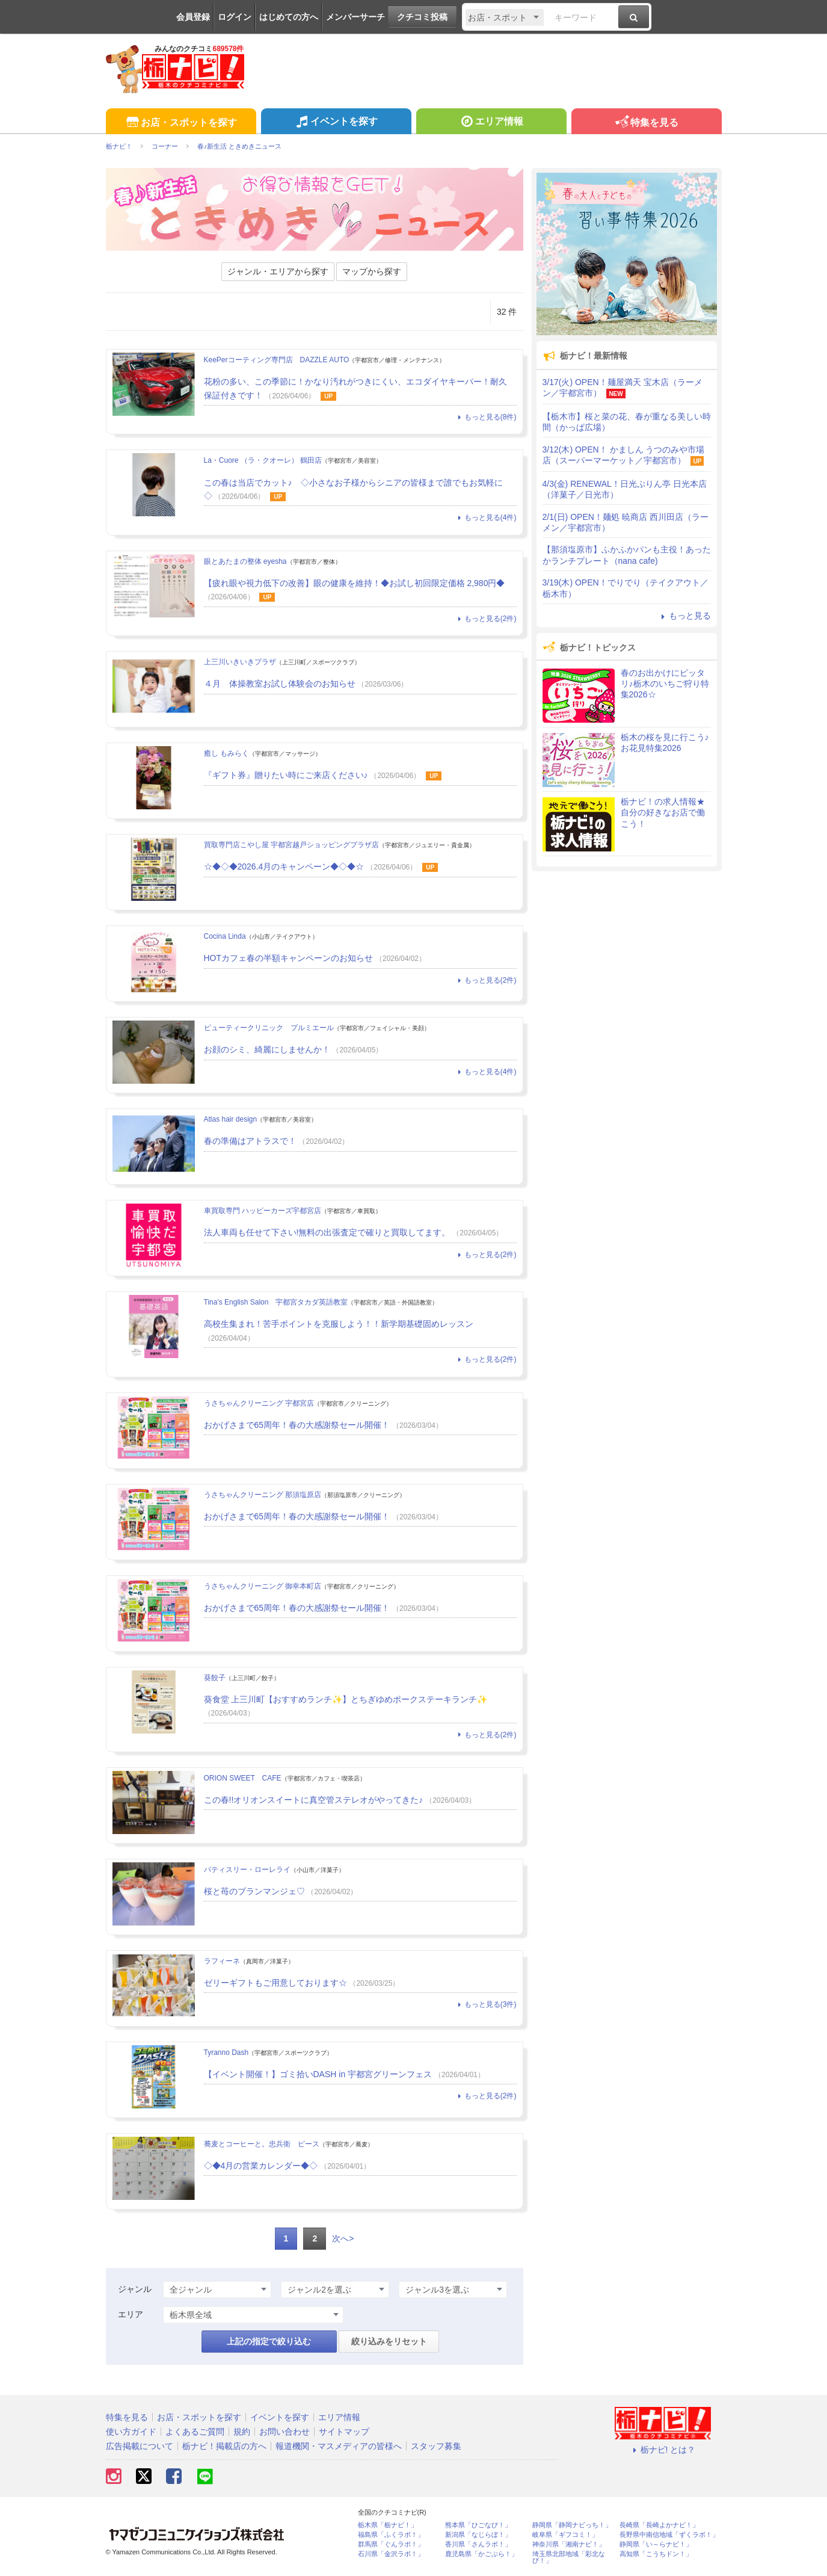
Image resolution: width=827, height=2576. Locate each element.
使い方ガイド (131, 2431)
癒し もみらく (226, 753)
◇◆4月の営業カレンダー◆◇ (261, 2165)
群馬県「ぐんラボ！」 (391, 2544)
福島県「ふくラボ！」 (391, 2534)
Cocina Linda (225, 936)
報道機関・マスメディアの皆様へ (338, 2446)
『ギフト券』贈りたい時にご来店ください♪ (286, 775)
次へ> (343, 2238)
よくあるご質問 (194, 2431)
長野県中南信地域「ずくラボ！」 (669, 2534)
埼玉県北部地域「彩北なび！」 (568, 2557)
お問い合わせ (284, 2431)
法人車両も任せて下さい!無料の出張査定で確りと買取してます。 (327, 1232)
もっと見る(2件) (485, 618)
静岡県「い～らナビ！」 (655, 2544)
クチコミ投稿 (422, 17)
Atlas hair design (230, 1119)
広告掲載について (139, 2446)
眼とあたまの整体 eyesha (245, 561)
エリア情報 (491, 122)
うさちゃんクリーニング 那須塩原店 (262, 1494)
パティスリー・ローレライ (247, 1869)
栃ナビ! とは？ (663, 2449)
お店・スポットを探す (181, 123)
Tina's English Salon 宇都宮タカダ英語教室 (276, 1302)
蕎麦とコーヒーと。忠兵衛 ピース (261, 2144)
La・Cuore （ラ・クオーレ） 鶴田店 (263, 460)
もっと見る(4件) (485, 517)
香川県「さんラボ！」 (478, 2544)
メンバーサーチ (355, 17)
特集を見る (646, 123)
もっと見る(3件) (485, 2004)
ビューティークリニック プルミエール (269, 1028)
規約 (241, 2431)
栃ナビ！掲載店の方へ (224, 2446)
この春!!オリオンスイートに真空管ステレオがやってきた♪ (313, 1800)
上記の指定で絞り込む (269, 2341)
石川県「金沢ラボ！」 (391, 2554)
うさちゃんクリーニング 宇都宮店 (259, 1403)
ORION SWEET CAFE (242, 1778)
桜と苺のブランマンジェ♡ (254, 1891)
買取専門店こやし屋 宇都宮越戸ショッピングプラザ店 (291, 845)
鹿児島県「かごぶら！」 (481, 2554)
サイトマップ (344, 2431)
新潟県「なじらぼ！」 (478, 2534)
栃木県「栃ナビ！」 (387, 2525)
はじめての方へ (288, 17)
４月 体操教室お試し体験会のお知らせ (279, 683)
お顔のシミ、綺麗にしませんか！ (267, 1049)
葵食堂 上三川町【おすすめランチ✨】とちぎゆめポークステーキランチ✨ (346, 1699)
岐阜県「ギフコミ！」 (565, 2534)
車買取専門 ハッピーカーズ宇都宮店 (262, 1210)
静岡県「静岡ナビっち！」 (572, 2525)
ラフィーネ (222, 1961)
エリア (130, 2314)
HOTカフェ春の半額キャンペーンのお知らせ (289, 958)
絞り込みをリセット (389, 2341)
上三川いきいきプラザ (240, 662)
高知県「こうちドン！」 (655, 2554)
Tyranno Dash (226, 2052)
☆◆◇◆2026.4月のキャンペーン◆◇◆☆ (284, 866)
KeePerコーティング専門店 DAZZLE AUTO (276, 360)
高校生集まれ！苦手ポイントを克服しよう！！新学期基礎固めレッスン (343, 1324)
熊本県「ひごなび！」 (478, 2525)
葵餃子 (215, 1677)
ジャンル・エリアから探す (277, 271)
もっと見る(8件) (485, 417)
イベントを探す (336, 122)
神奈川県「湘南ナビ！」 (568, 2544)
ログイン (234, 17)
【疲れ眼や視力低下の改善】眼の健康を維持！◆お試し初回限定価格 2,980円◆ (354, 583)
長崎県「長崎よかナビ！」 (659, 2525)
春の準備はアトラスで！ (250, 1141)
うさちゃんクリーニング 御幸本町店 (262, 1586)
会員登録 (193, 17)
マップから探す (371, 271)
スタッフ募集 (436, 2446)
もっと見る (684, 615)
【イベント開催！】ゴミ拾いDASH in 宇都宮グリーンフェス (318, 2074)
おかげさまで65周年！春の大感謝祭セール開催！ (297, 1425)
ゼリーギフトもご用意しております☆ (275, 1983)
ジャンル (135, 2289)
